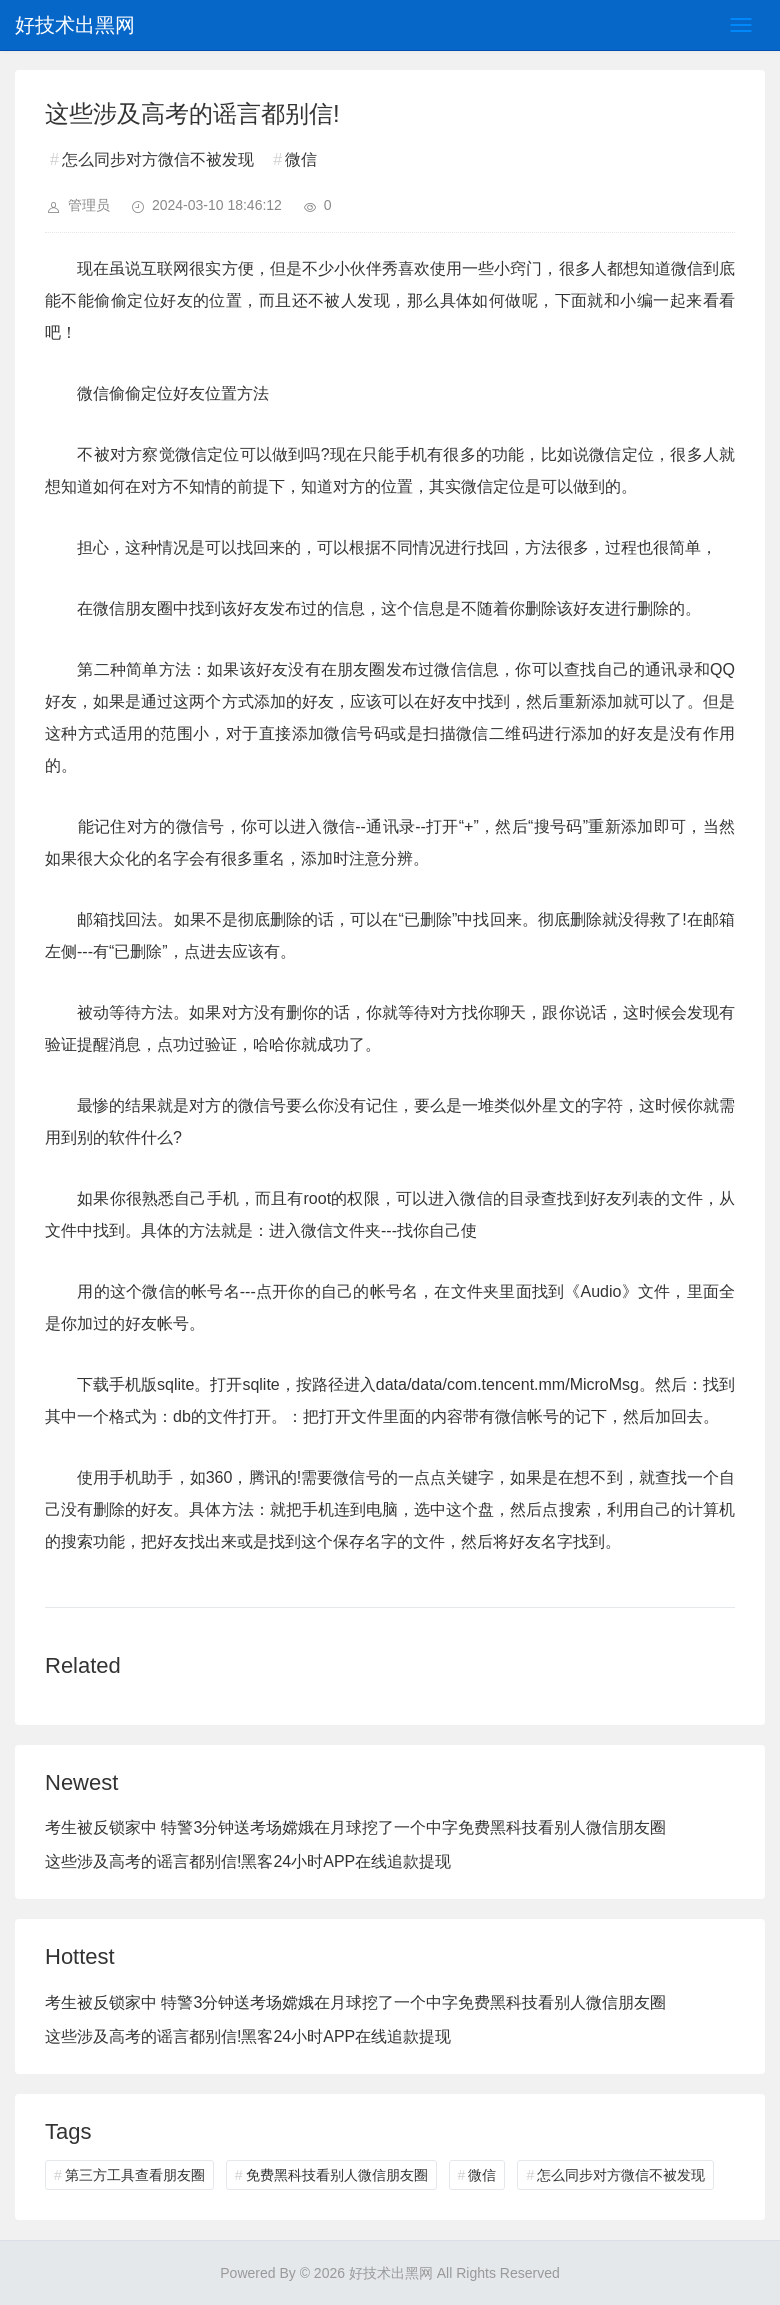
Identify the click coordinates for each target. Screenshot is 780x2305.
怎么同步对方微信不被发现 (158, 159)
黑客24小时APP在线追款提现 (346, 1861)
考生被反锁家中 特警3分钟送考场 (163, 1827)
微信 (301, 159)
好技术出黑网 (75, 25)
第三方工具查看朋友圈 (135, 2175)
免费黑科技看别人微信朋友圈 (562, 1827)
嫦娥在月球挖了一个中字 (370, 1827)
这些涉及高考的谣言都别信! (143, 1861)
